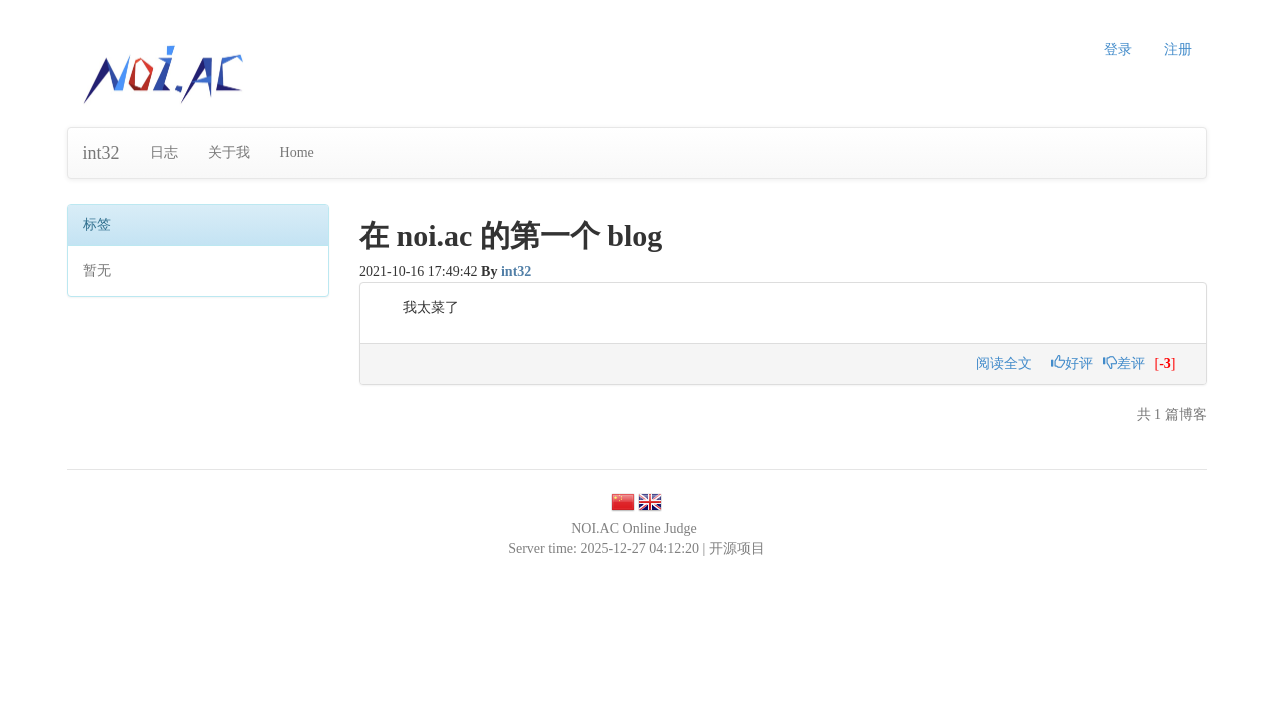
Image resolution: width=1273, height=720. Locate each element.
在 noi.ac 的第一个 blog (510, 235)
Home (297, 152)
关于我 (229, 152)
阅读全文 (1004, 363)
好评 (1072, 363)
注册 (1178, 49)
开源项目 (737, 548)
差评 (1124, 363)
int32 (101, 153)
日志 (164, 152)
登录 (1118, 49)
